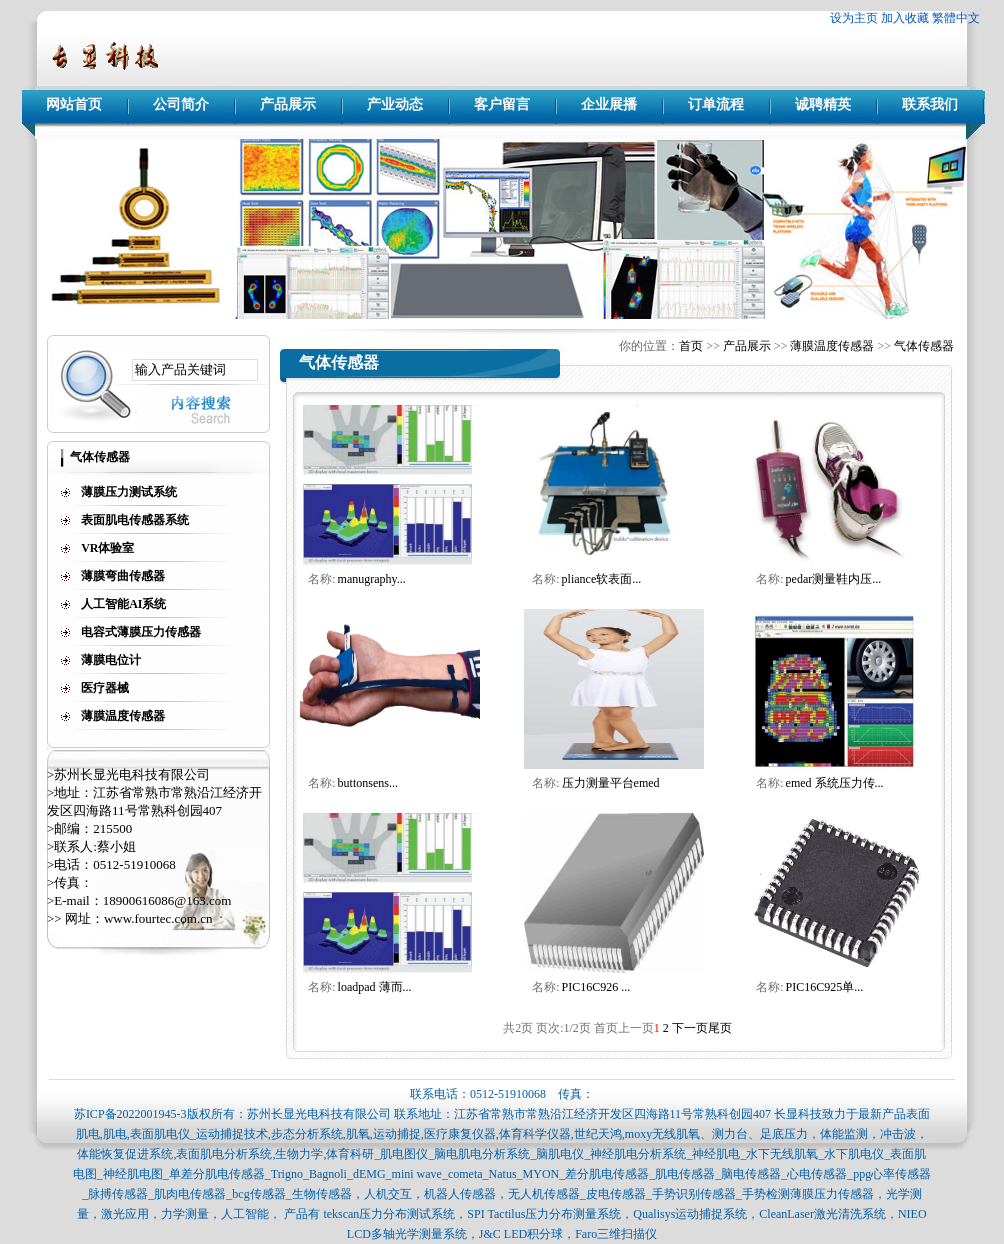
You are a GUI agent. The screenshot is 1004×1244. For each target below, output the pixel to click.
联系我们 (930, 104)
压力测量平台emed (611, 783)
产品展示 (288, 104)
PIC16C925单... (825, 987)
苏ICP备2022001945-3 (130, 1114)
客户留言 (502, 104)
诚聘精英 (823, 104)
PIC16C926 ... (596, 987)
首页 (691, 346)
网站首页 (74, 104)
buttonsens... (368, 783)
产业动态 (395, 104)
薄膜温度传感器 (832, 346)
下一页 (690, 1028)
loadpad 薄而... (375, 987)
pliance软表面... (602, 579)
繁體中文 (956, 18)
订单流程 (716, 104)
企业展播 (609, 104)
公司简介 (181, 104)
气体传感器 (924, 346)
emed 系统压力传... (835, 783)
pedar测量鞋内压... (834, 579)
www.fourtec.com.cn (158, 918)
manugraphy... (372, 579)
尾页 (720, 1028)
